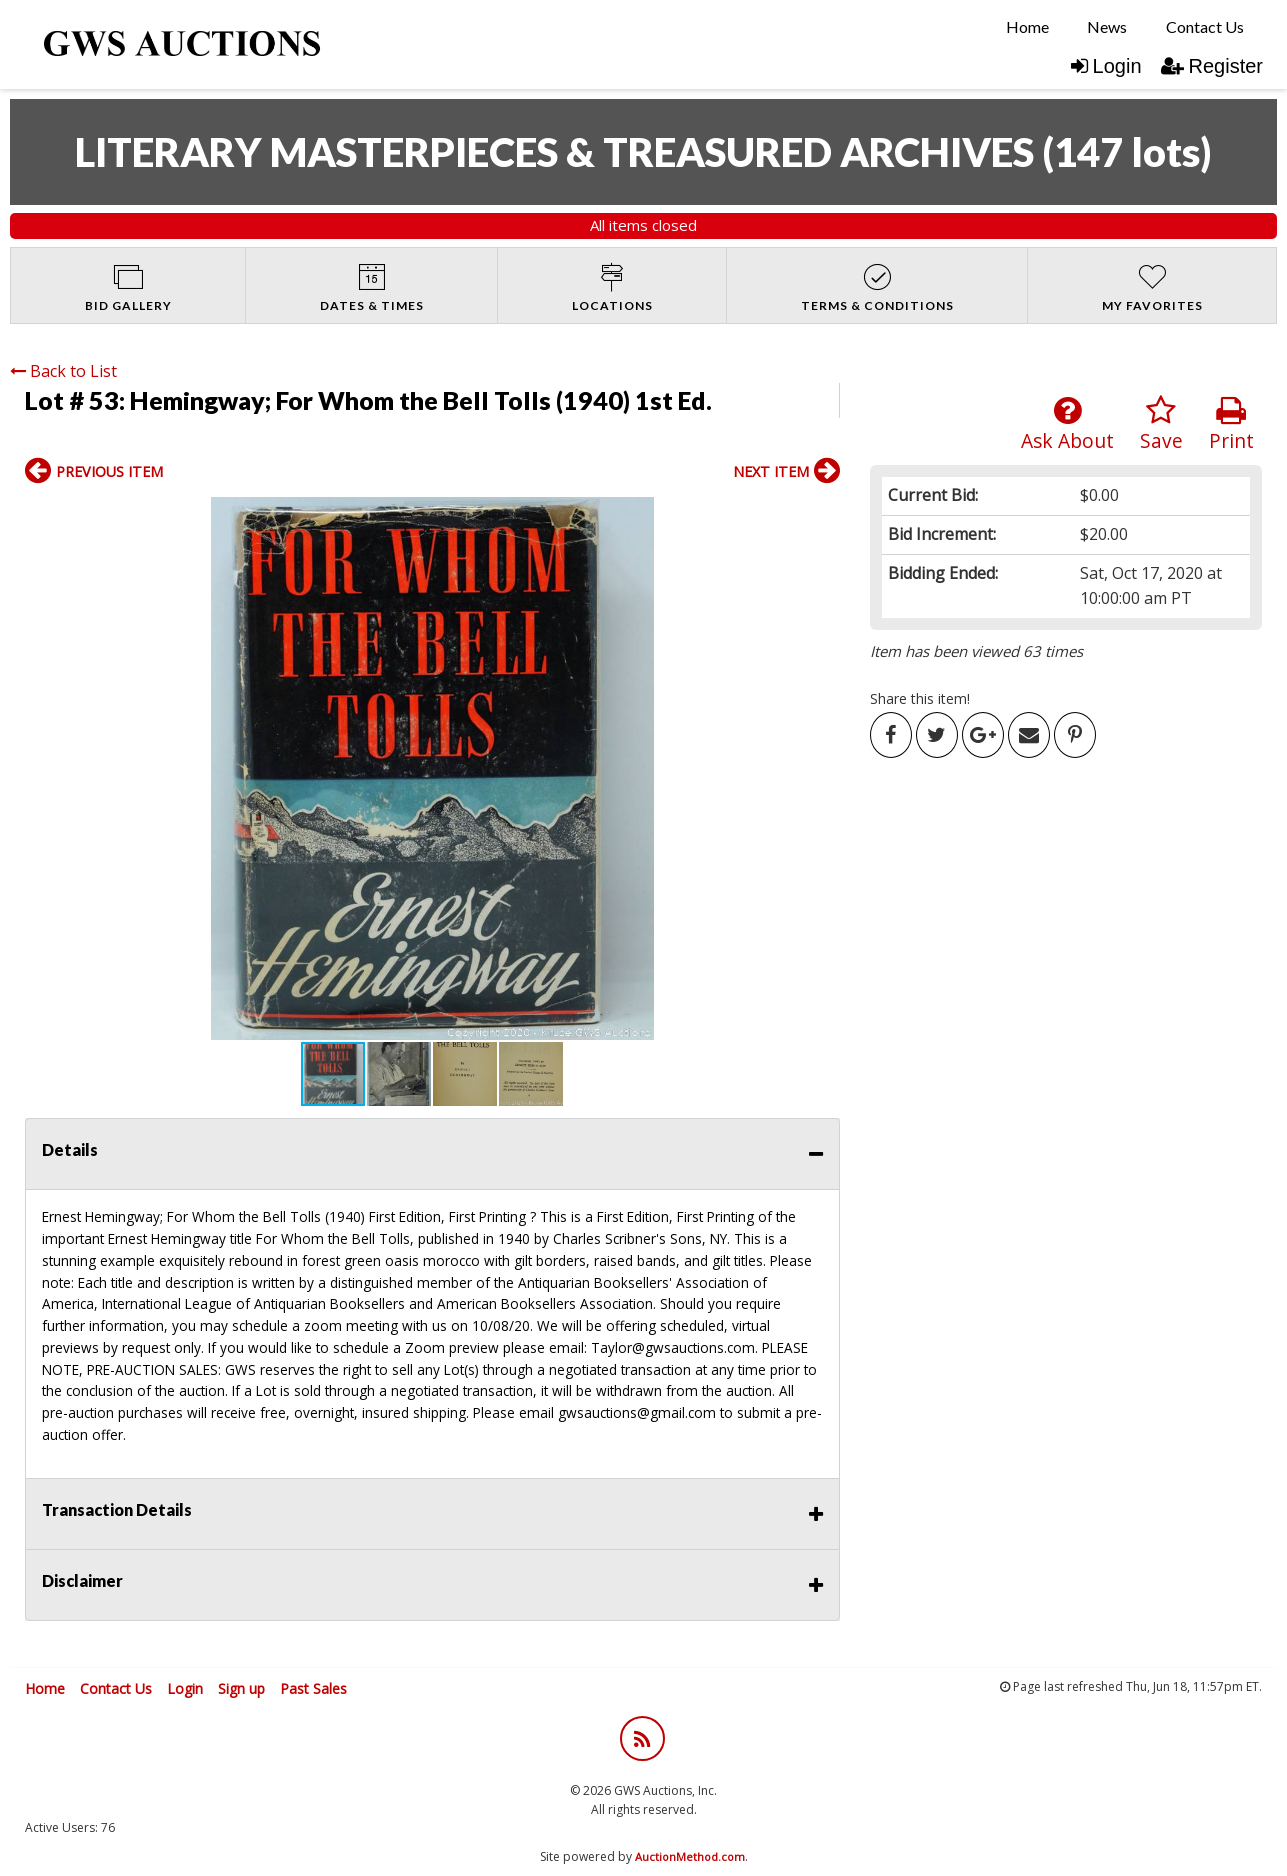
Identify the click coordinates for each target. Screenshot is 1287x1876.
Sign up (241, 1688)
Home (1027, 26)
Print (1231, 424)
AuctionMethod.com (690, 1856)
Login (1106, 66)
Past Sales (313, 1688)
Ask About (1067, 424)
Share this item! (920, 698)
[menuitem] (1027, 27)
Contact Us (1205, 26)
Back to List (63, 371)
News (1107, 26)
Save (1161, 424)
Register (1212, 66)
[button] (43, 769)
